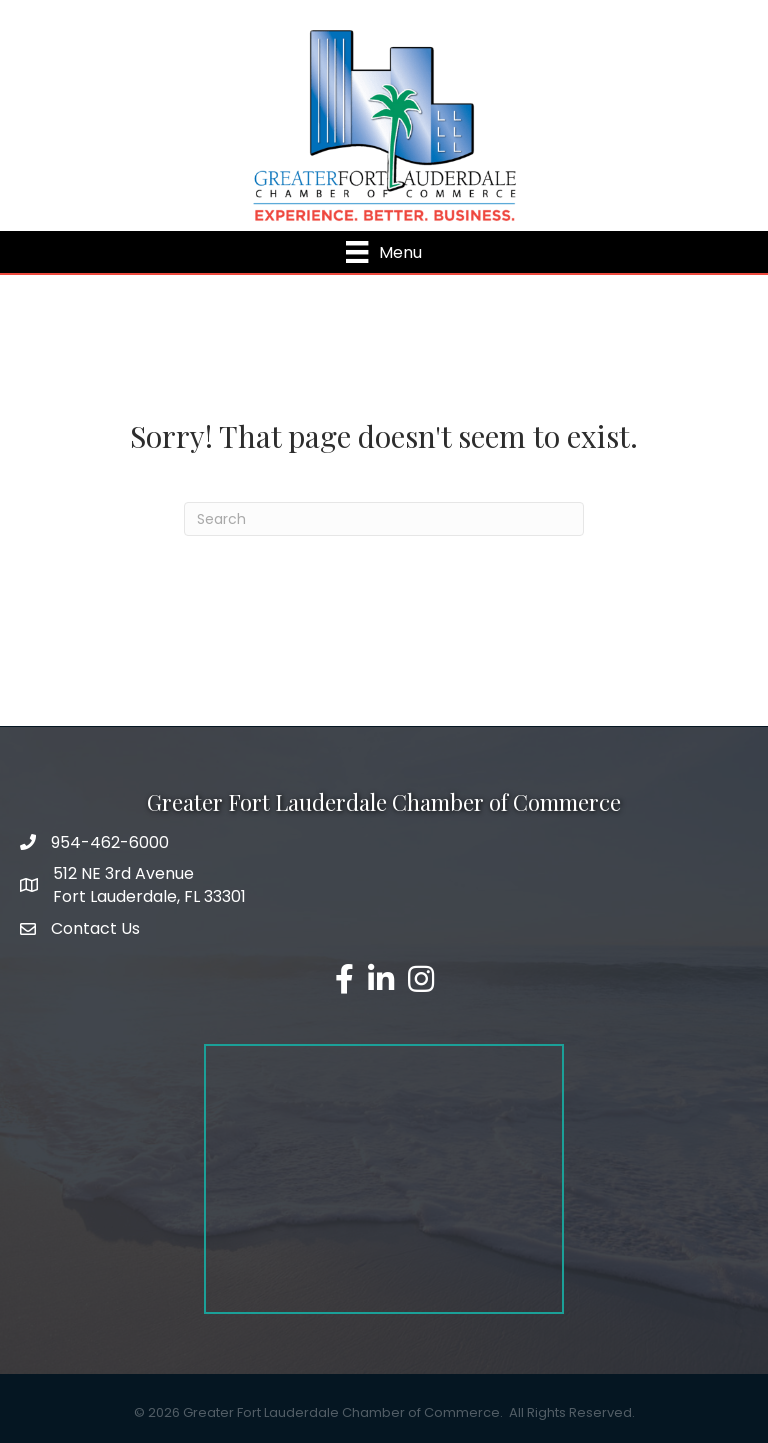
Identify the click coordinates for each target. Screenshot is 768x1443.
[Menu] (383, 252)
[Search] (384, 519)
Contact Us (95, 928)
